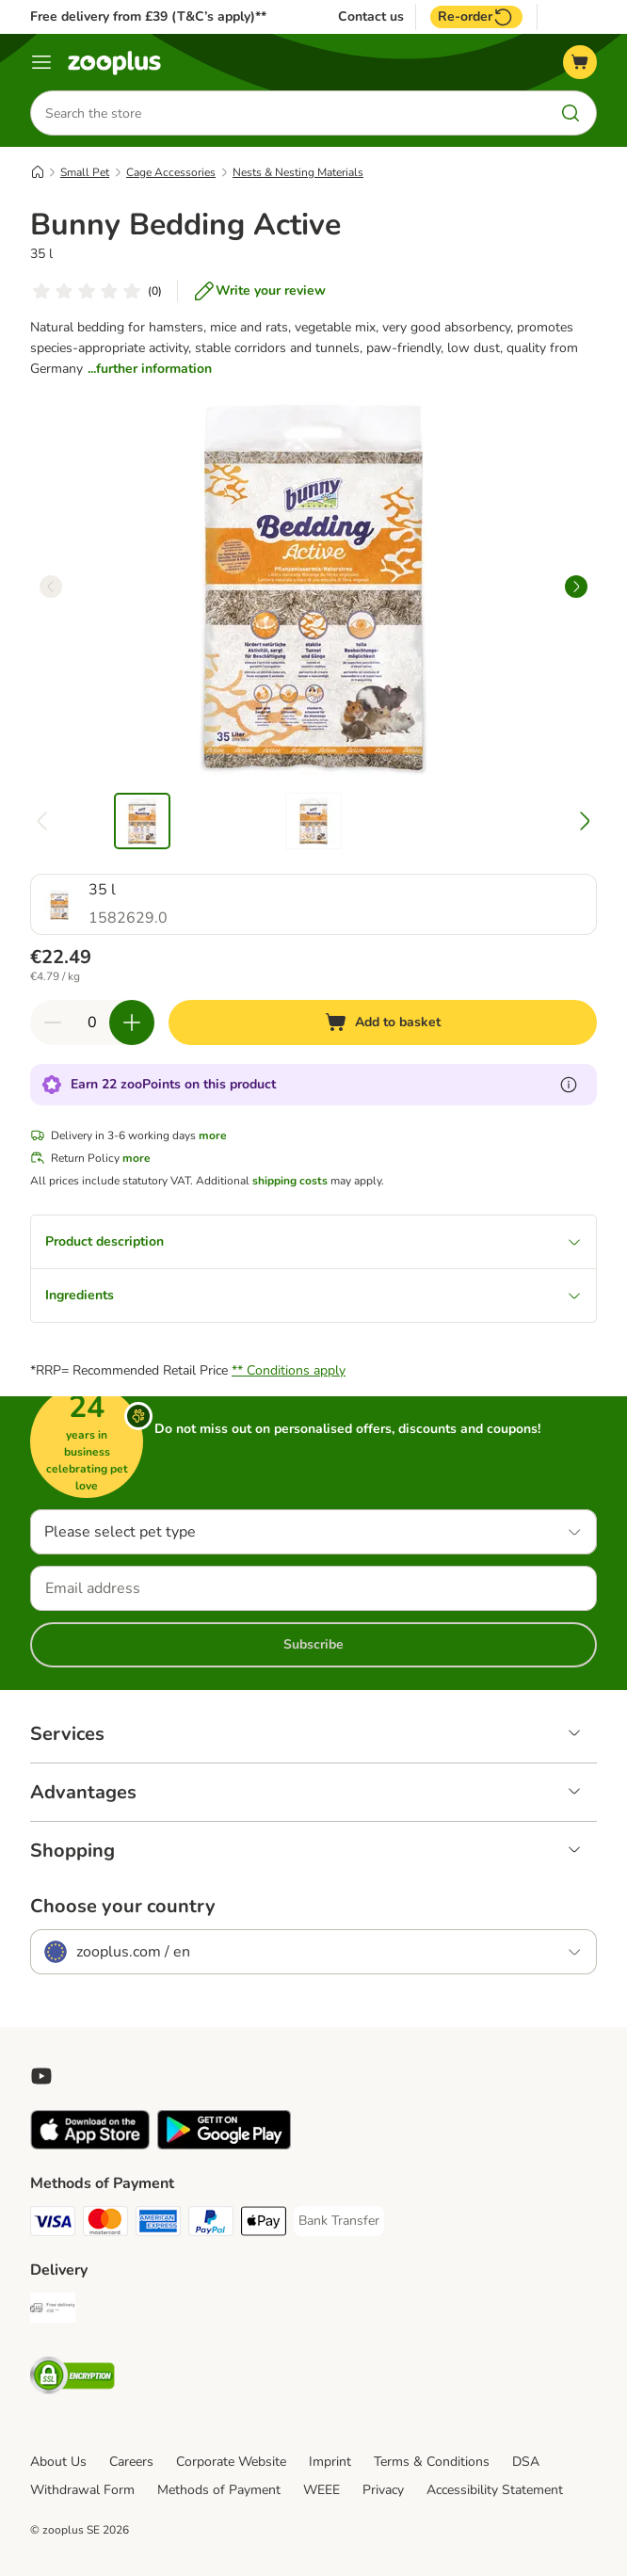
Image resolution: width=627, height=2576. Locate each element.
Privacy (383, 2490)
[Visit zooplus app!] (90, 2145)
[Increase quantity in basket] (131, 1022)
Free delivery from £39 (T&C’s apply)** (148, 16)
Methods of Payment (219, 2490)
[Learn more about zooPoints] (569, 1085)
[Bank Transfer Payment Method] (338, 2221)
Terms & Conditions (432, 2462)
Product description (313, 1241)
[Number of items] (92, 1022)
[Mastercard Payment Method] (105, 2224)
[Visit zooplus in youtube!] (41, 2076)
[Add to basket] (383, 1022)
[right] (576, 586)
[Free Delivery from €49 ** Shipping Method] (52, 2311)
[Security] (72, 2379)
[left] (51, 586)
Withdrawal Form (82, 2490)
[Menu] (41, 62)
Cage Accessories (171, 172)
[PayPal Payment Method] (210, 2224)
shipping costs (290, 1180)
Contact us (371, 16)
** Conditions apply (289, 1370)
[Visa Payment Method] (52, 2224)
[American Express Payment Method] (158, 2224)
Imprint (330, 2462)
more (213, 1135)
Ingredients (313, 1295)
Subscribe (313, 1644)
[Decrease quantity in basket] (52, 1022)
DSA (525, 2462)
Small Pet (84, 172)
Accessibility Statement (494, 2490)
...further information (150, 369)
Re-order (476, 17)
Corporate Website (231, 2462)
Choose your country (123, 1906)
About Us (58, 2462)
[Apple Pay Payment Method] (263, 2224)
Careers (131, 2462)
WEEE (321, 2490)
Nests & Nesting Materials (298, 172)
